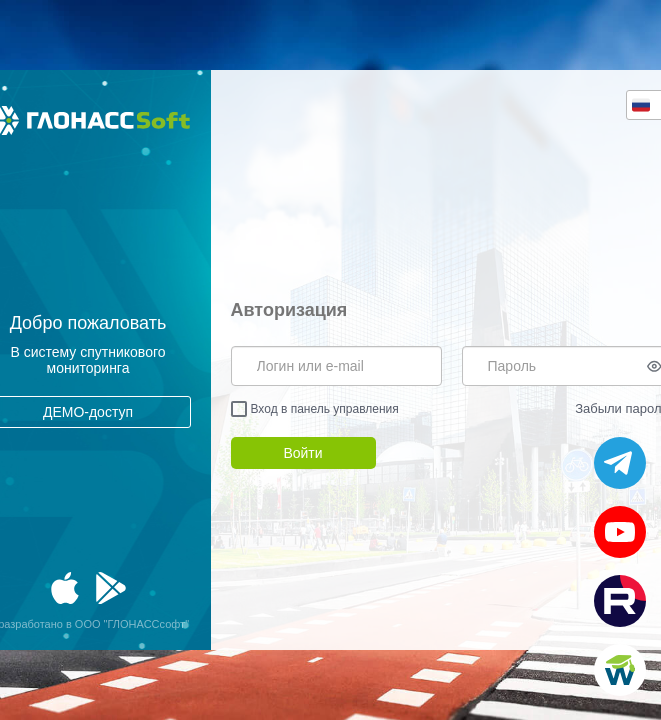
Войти (302, 453)
